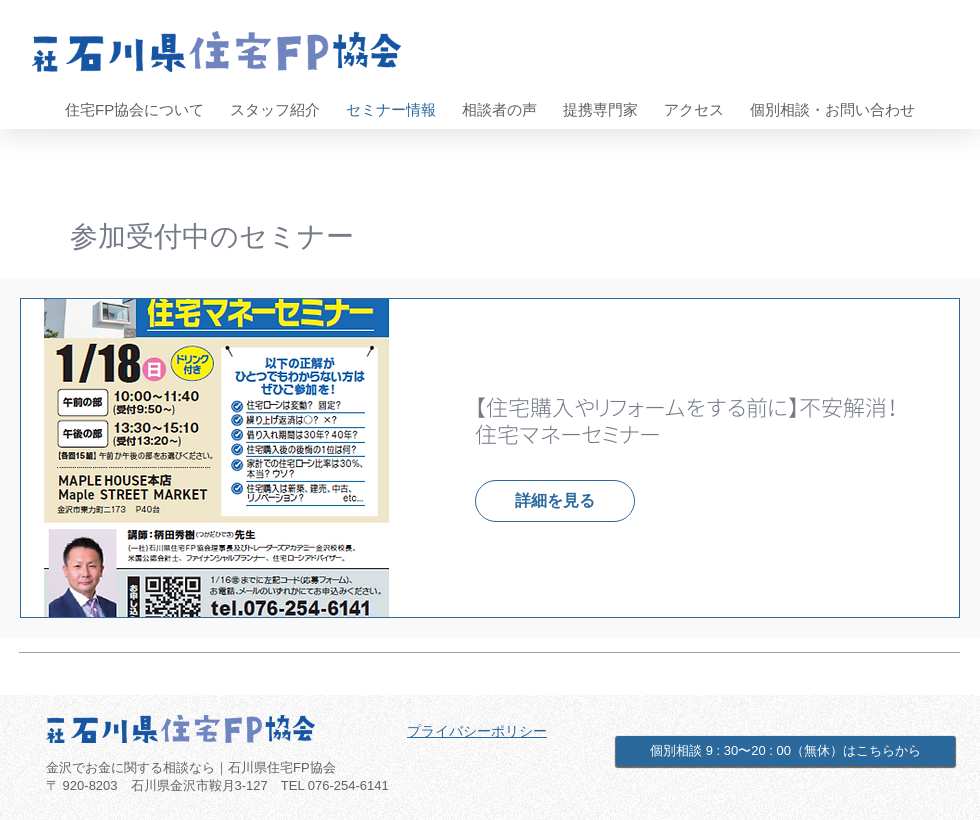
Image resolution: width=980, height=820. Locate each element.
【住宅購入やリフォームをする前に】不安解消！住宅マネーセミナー (686, 421)
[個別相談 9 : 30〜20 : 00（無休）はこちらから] (785, 751)
